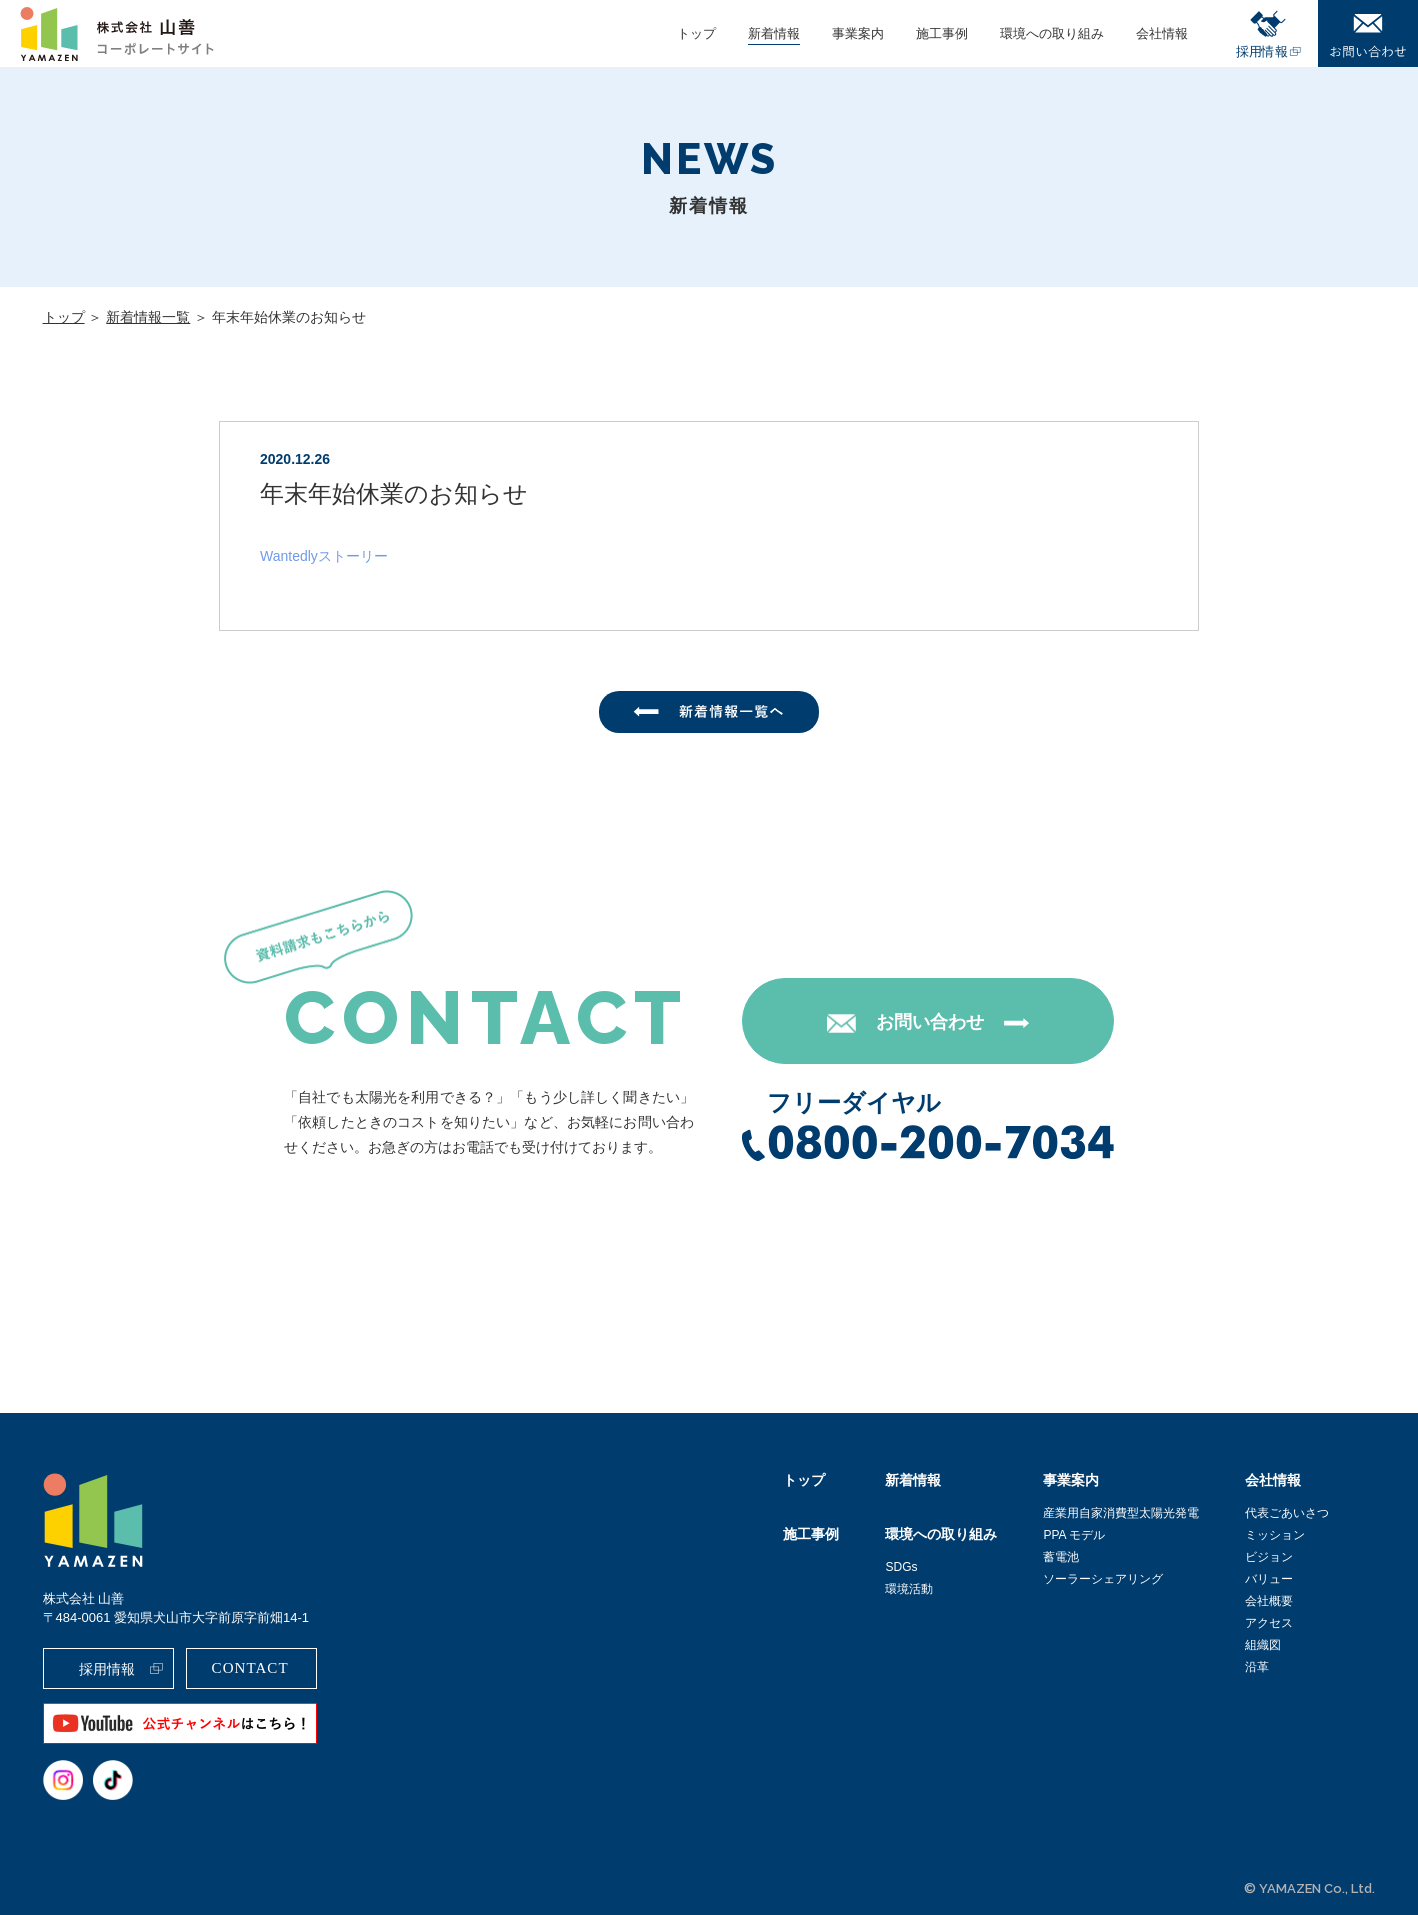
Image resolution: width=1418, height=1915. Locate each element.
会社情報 (1273, 1480)
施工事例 (811, 1534)
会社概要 (1269, 1601)
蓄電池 (1061, 1557)
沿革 (1257, 1667)
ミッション (1275, 1535)
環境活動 (909, 1589)
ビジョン (1269, 1557)
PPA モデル (1074, 1535)
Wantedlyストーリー (324, 556)
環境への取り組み (941, 1534)
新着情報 (913, 1480)
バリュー (1269, 1579)
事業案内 (1071, 1480)
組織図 (1263, 1645)
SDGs (901, 1567)
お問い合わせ (930, 1022)
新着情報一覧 (148, 317)
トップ (64, 317)
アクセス (1269, 1623)
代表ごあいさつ (1287, 1513)
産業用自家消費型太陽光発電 (1121, 1513)
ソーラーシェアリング (1103, 1579)
